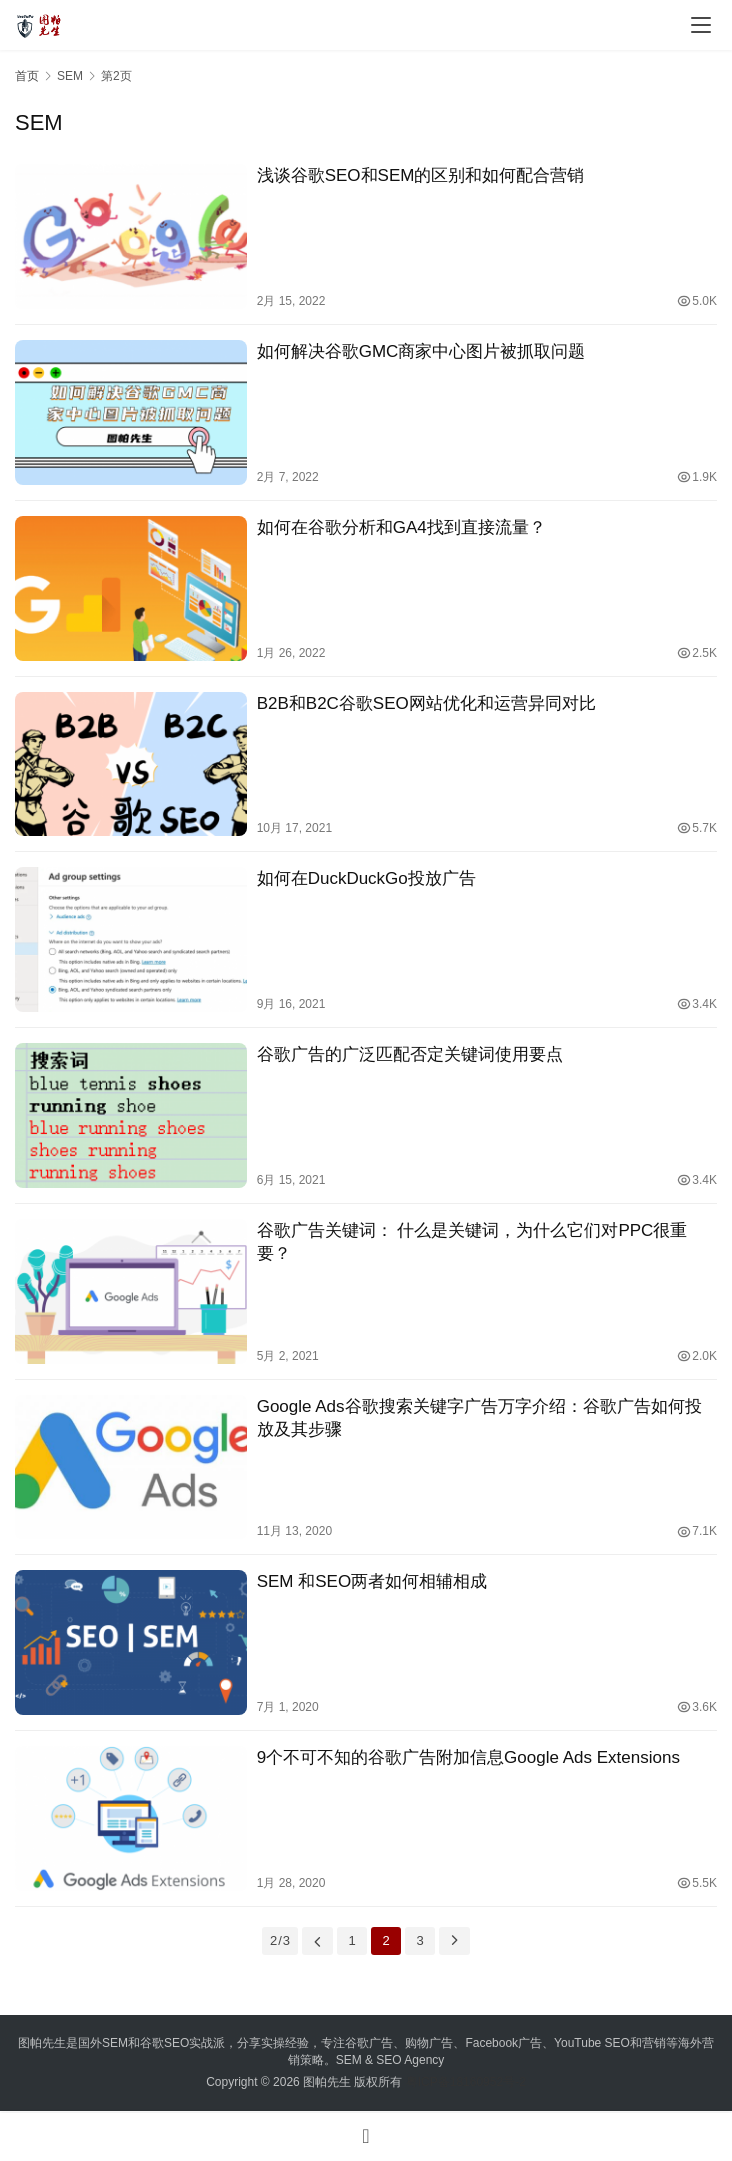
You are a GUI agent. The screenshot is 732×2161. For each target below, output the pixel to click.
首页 (27, 76)
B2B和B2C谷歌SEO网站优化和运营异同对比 (426, 703)
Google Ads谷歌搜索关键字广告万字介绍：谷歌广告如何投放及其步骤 (479, 1418)
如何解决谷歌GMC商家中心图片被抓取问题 (421, 351)
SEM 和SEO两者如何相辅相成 (372, 1581)
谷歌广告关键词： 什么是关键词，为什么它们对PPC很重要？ (472, 1242)
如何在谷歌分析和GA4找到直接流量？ (401, 527)
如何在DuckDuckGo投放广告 (366, 878)
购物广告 (429, 2043)
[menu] (701, 25)
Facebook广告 (503, 2043)
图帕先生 (327, 2082)
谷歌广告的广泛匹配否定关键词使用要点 (410, 1054)
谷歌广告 (369, 2043)
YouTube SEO (592, 2043)
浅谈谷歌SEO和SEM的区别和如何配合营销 (421, 175)
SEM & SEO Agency (390, 2060)
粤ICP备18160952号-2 (466, 2082)
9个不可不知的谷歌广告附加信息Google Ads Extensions (468, 1757)
